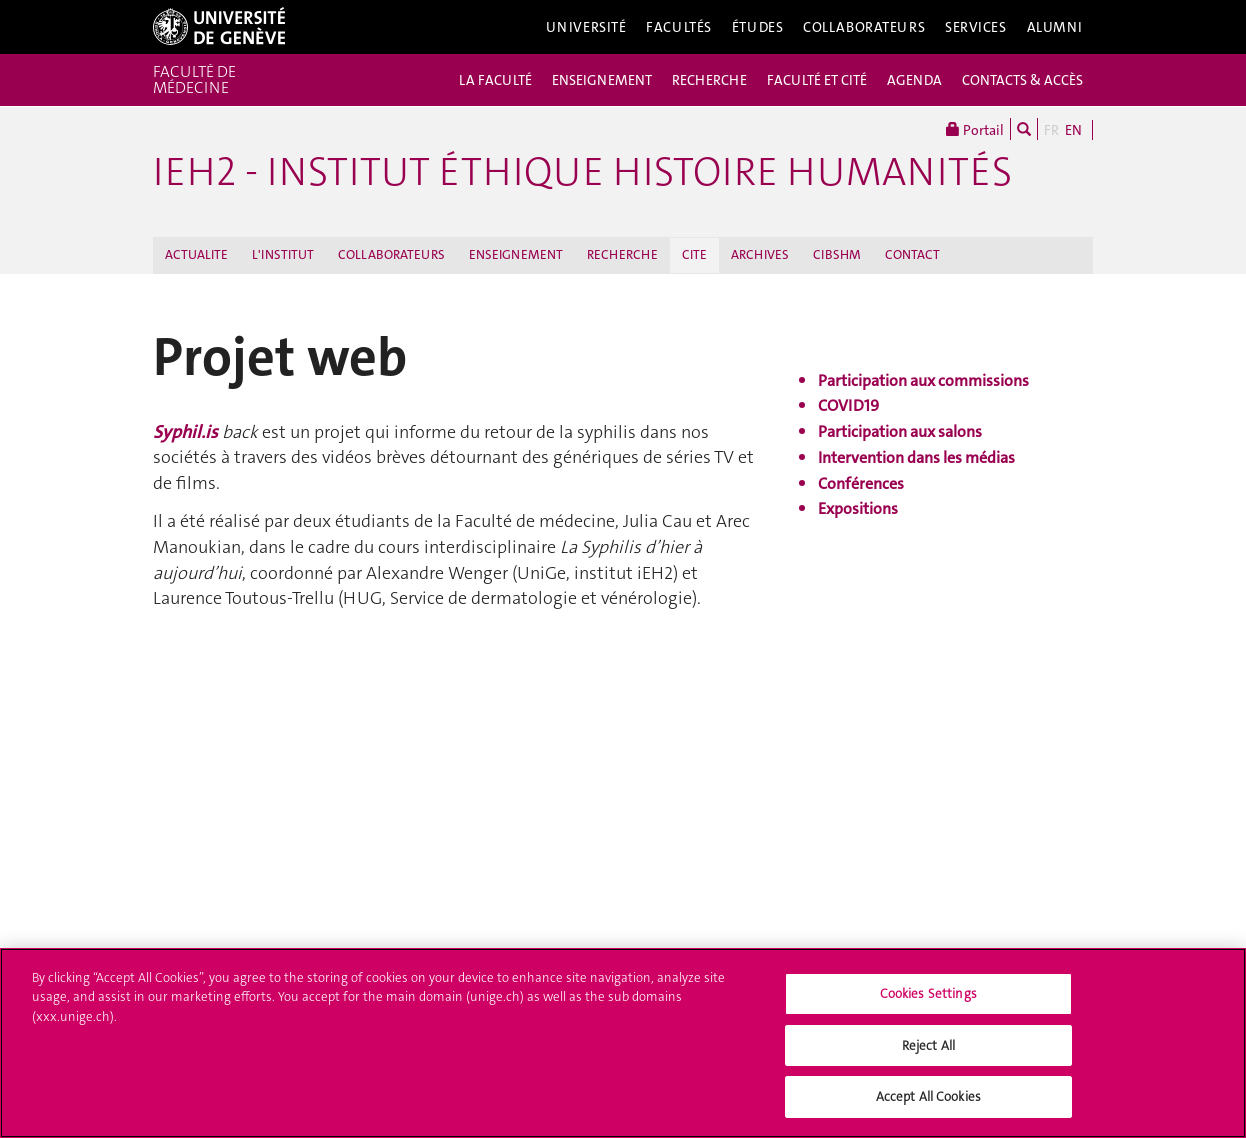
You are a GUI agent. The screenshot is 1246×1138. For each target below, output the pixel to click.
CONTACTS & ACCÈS (1022, 80)
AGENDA (914, 80)
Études (757, 27)
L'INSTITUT (283, 254)
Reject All (928, 1051)
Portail (975, 129)
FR (1051, 130)
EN (1073, 130)
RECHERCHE (709, 80)
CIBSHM (837, 254)
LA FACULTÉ (495, 80)
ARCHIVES (760, 254)
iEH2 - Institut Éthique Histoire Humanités (582, 172)
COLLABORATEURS (391, 254)
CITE (694, 254)
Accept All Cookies (928, 1103)
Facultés (679, 27)
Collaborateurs (864, 27)
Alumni (1055, 27)
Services (976, 27)
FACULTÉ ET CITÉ (817, 80)
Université (586, 27)
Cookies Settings (928, 999)
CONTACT (912, 254)
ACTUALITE (196, 254)
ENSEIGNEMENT (602, 80)
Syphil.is (187, 432)
